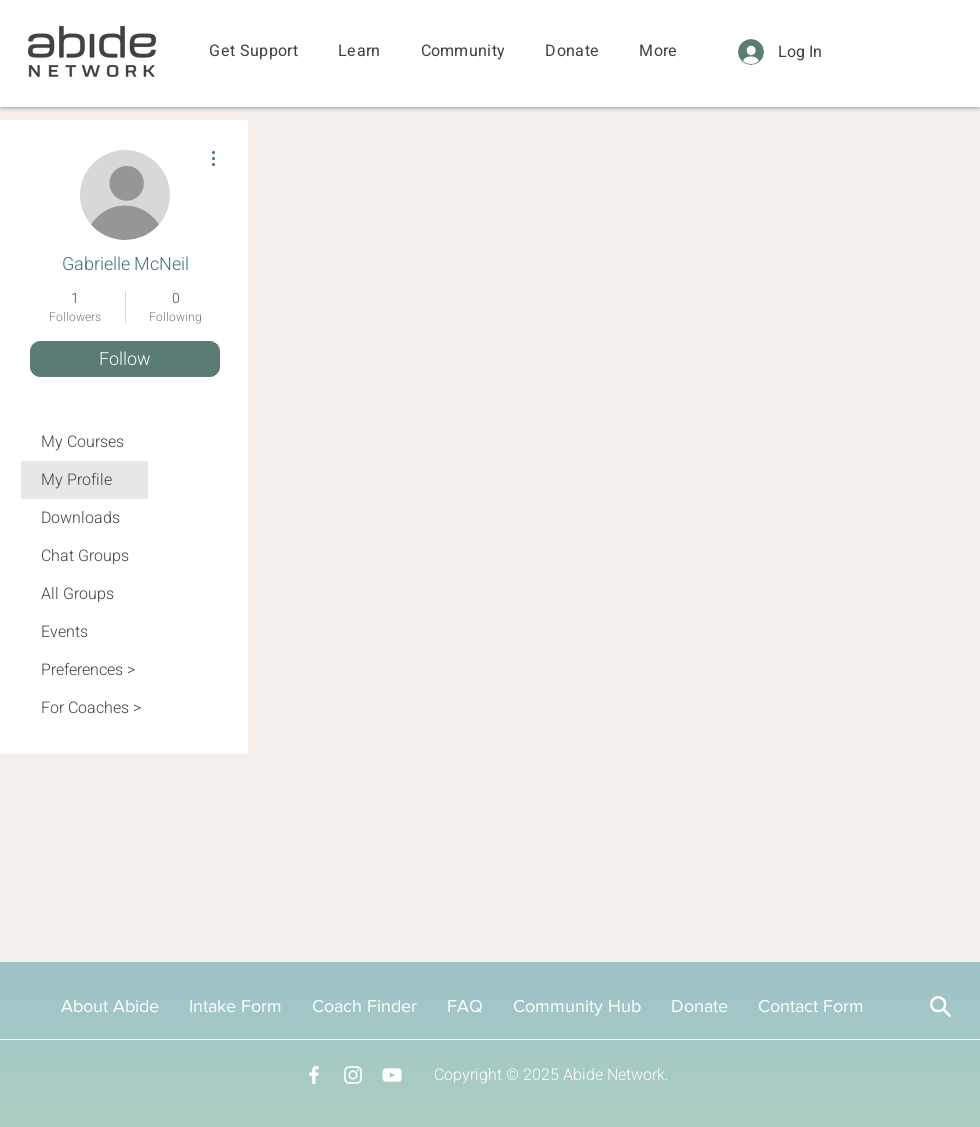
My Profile (76, 480)
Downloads (80, 518)
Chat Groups (85, 556)
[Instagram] (353, 1075)
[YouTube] (392, 1075)
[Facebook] (314, 1075)
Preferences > (88, 670)
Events (64, 632)
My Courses (82, 442)
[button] (253, 51)
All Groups (77, 594)
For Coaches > (91, 708)
